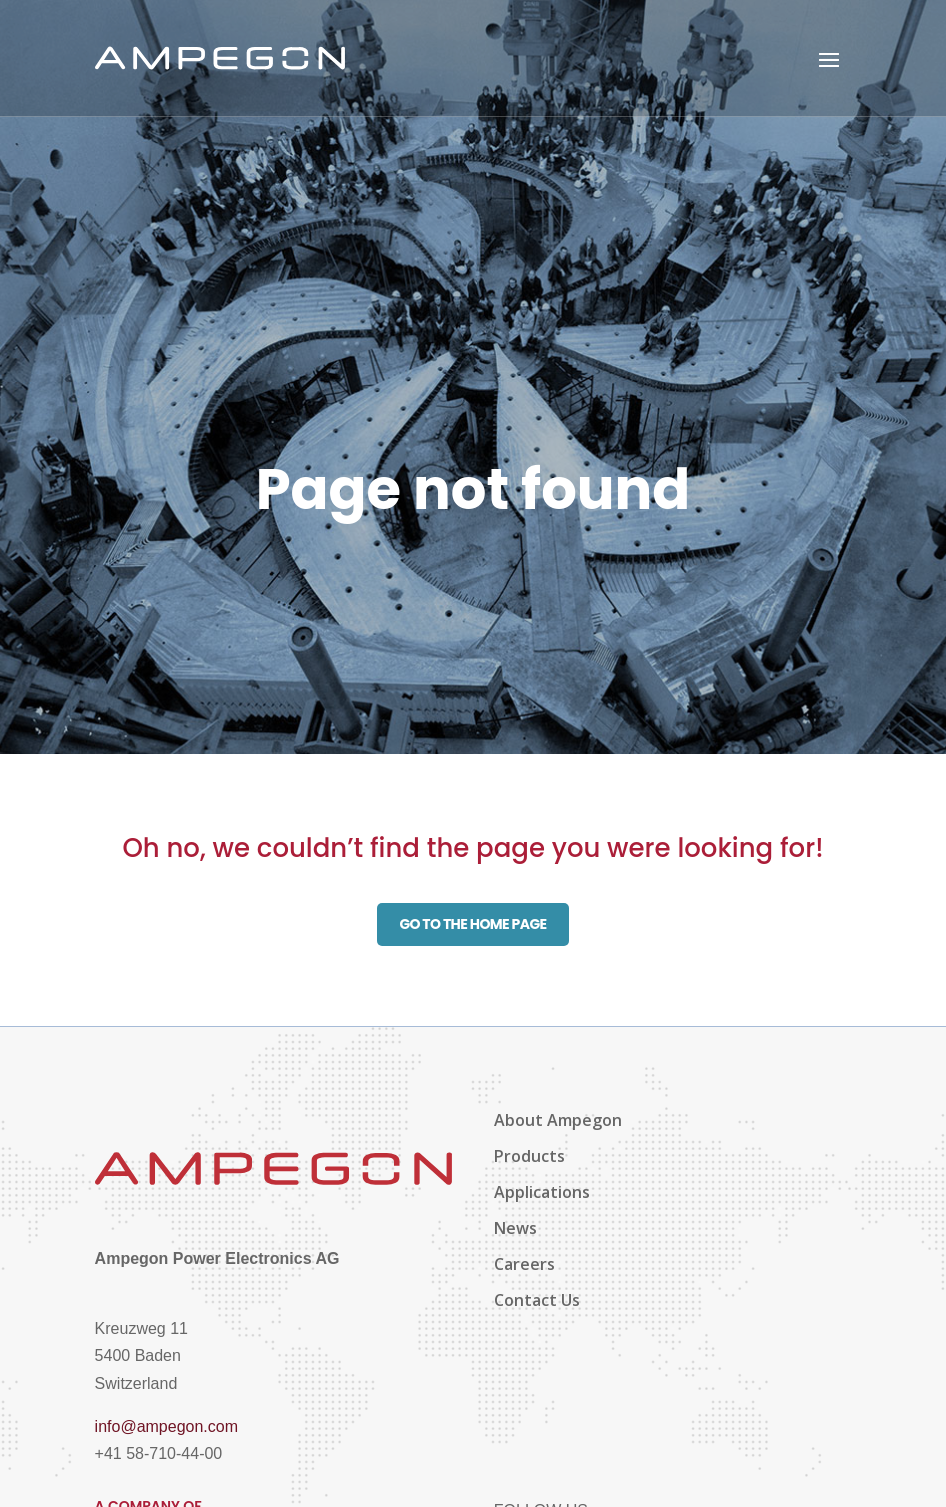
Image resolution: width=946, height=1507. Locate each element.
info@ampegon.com (166, 1426)
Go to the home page (472, 924)
